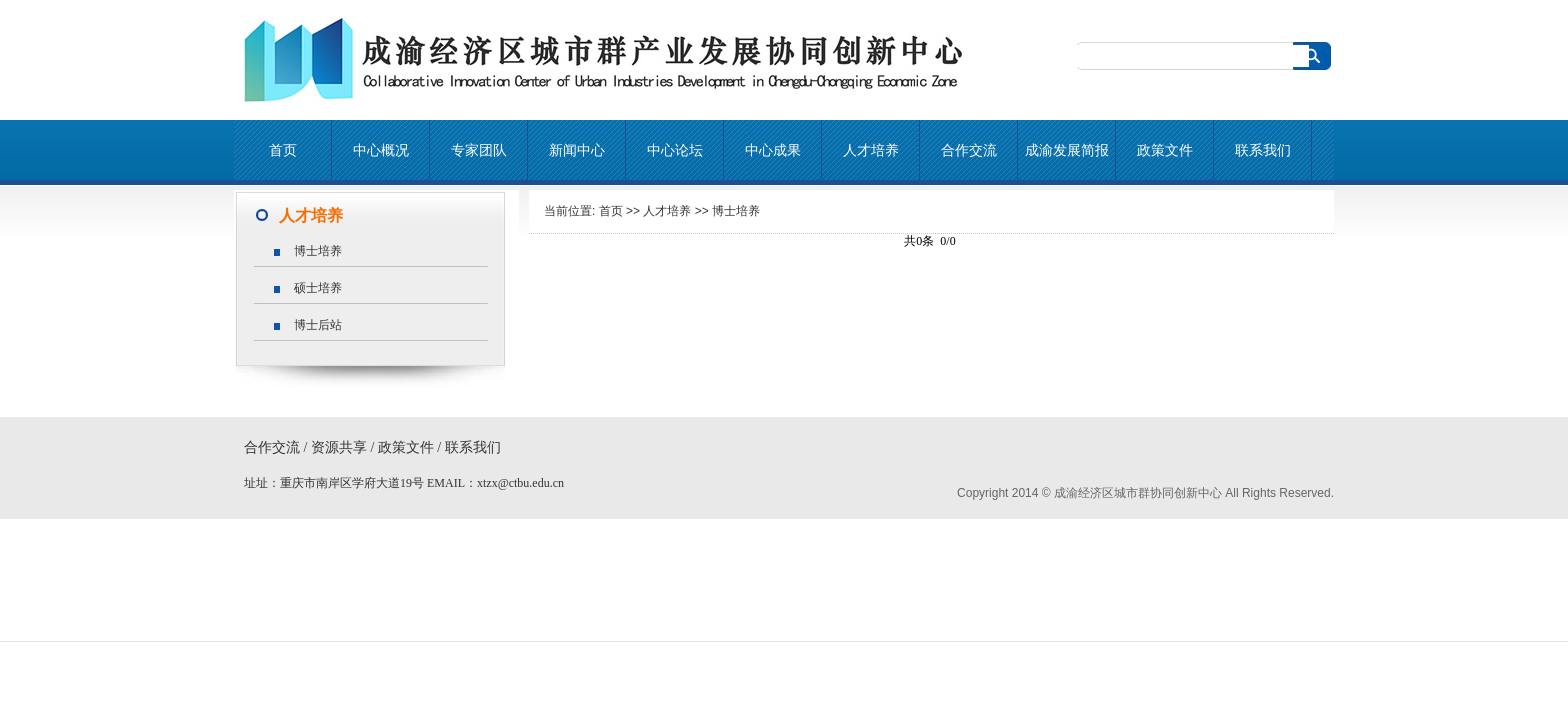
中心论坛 (675, 150)
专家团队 (479, 150)
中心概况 (381, 150)
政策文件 (1165, 150)
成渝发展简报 (1067, 150)
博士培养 (736, 211)
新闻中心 (577, 150)
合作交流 (969, 150)
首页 (283, 150)
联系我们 (1263, 150)
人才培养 (871, 150)
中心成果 (773, 150)
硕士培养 (318, 288)
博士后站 (318, 325)
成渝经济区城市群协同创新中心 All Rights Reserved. (1194, 493)
